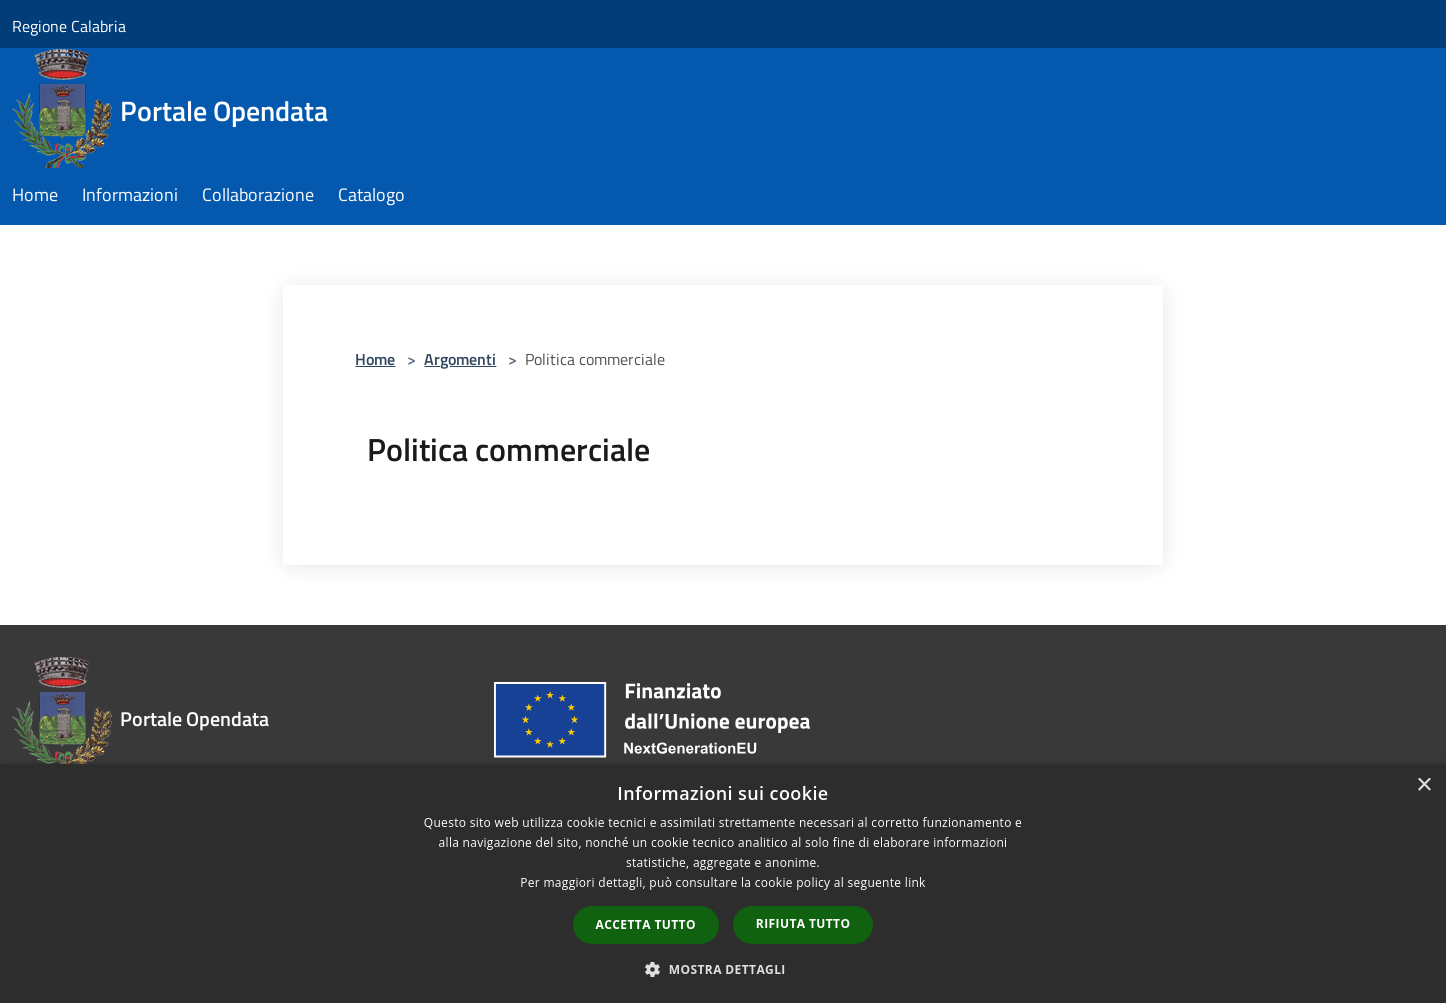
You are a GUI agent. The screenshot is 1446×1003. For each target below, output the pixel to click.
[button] (723, 969)
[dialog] (723, 883)
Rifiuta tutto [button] (803, 923)
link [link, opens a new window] (915, 882)
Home (375, 359)
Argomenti (460, 359)
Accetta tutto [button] (646, 924)
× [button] (1423, 785)
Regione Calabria (69, 26)
